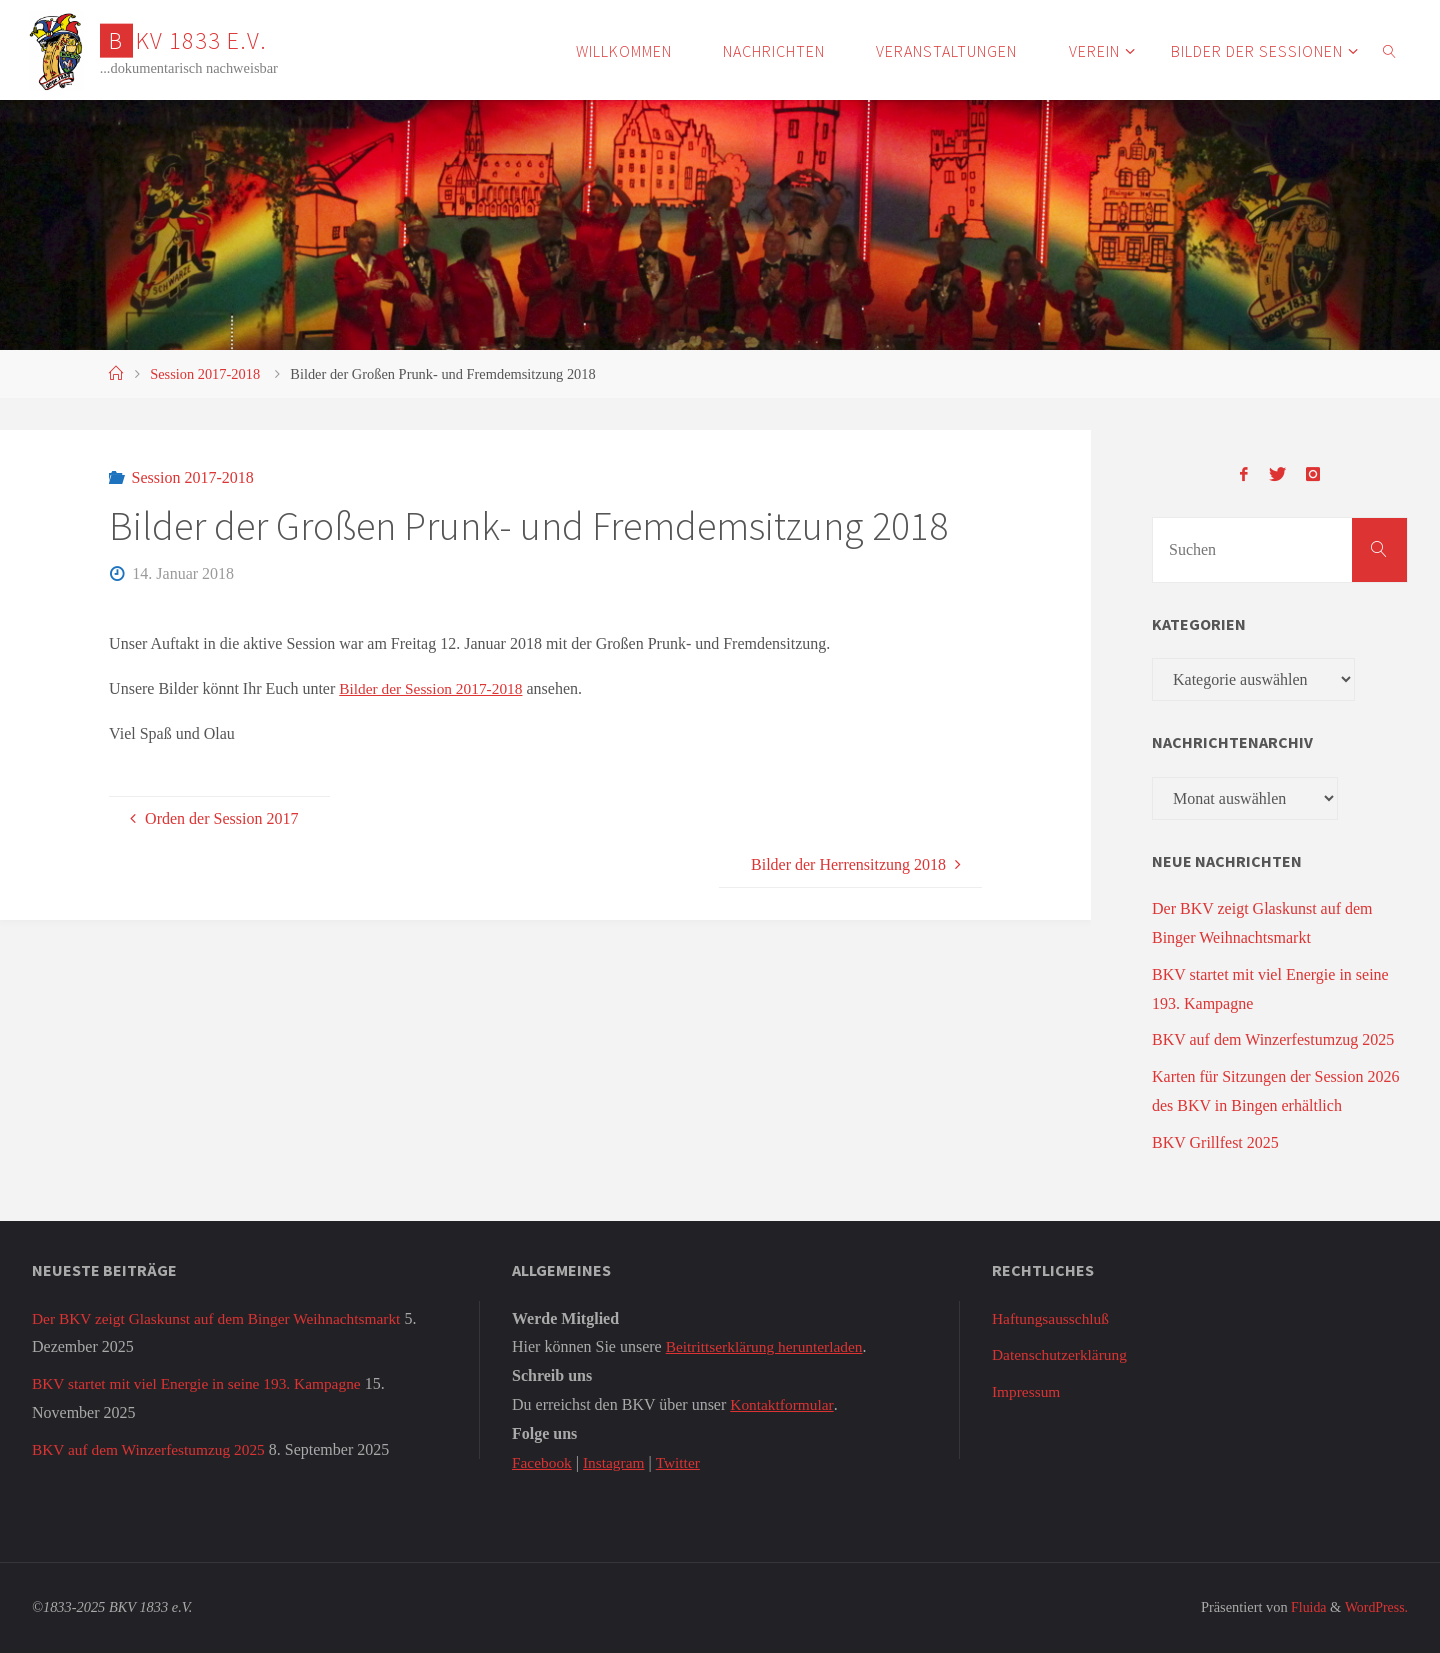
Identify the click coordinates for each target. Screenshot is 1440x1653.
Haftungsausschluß (1053, 1318)
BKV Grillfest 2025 (1215, 1142)
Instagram (617, 1462)
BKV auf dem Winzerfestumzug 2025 (1273, 1039)
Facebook (543, 1462)
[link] (1389, 50)
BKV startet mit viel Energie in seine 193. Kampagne (203, 1383)
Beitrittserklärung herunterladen (768, 1346)
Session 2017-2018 (205, 374)
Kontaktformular (783, 1404)
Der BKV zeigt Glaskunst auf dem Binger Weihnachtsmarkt (223, 1318)
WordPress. (1375, 1607)
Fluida (1304, 1607)
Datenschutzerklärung (1062, 1354)
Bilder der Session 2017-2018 (434, 688)
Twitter (683, 1462)
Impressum (1027, 1391)
